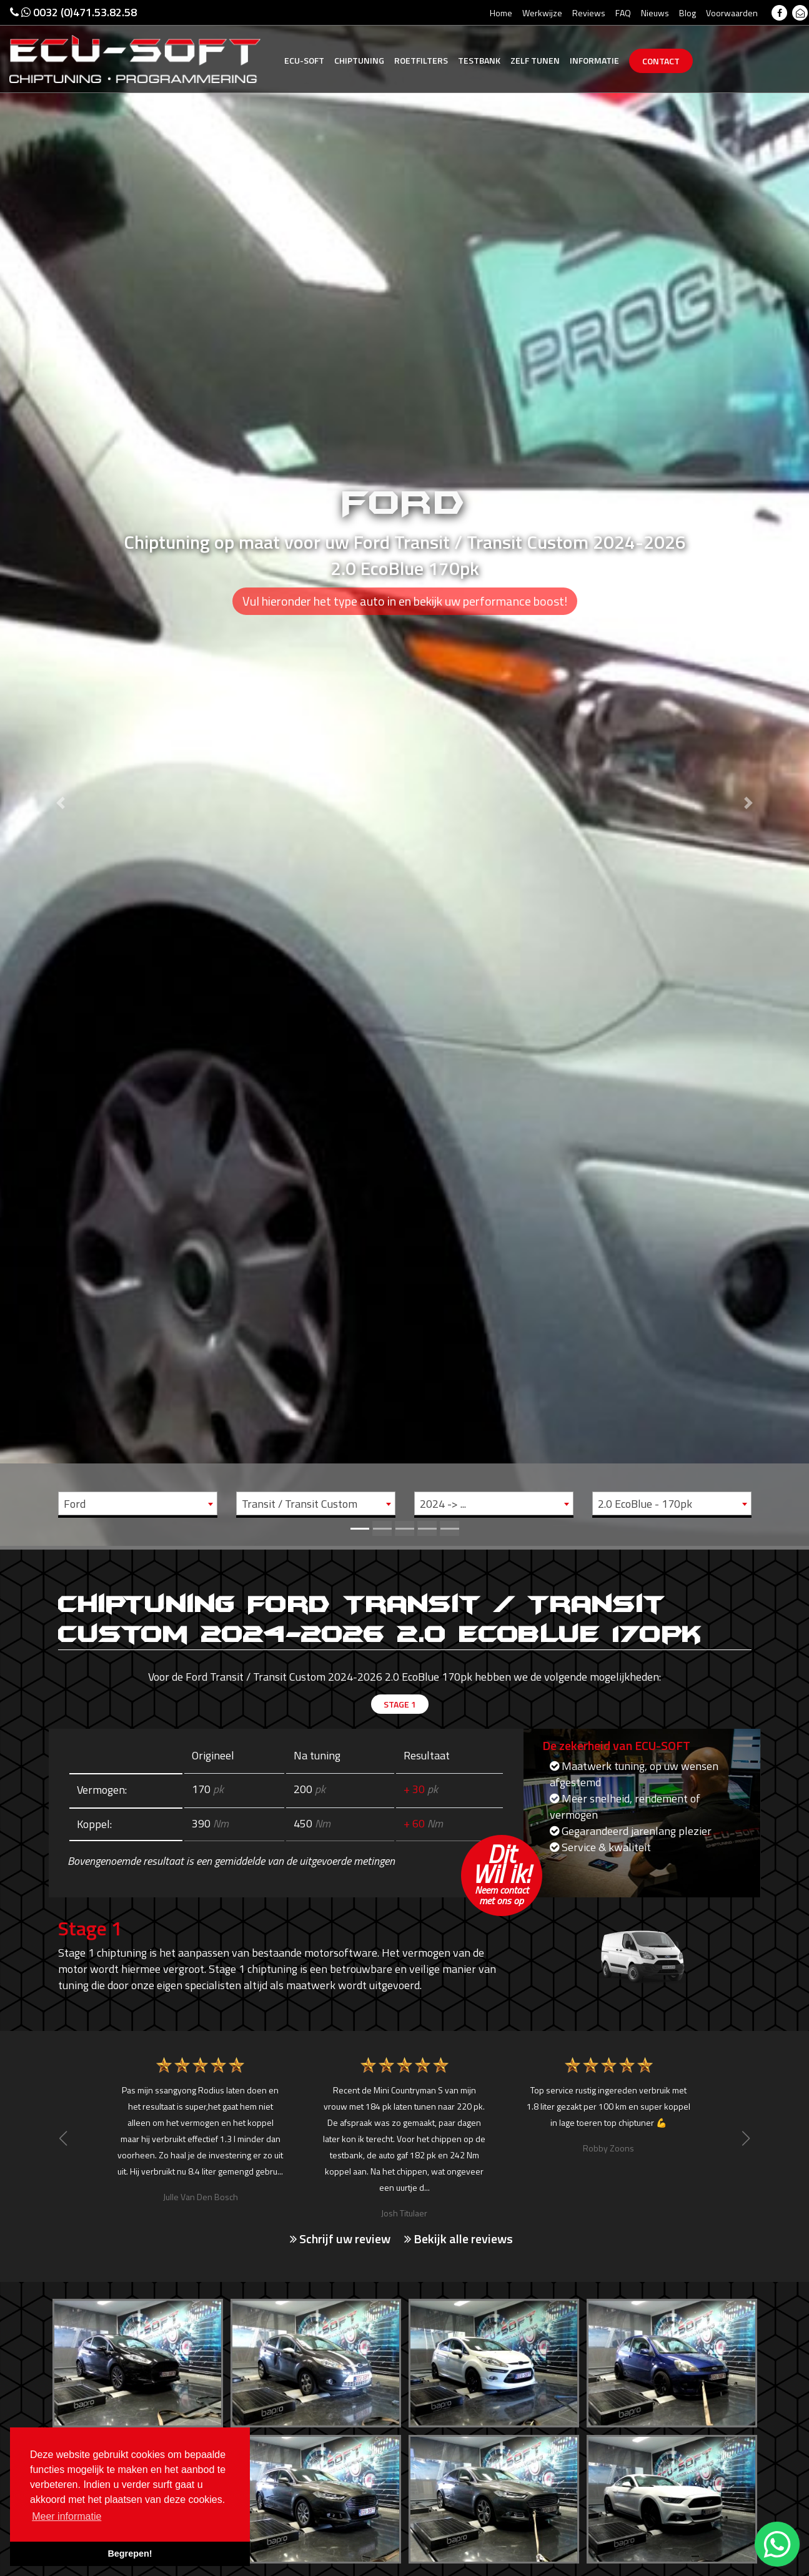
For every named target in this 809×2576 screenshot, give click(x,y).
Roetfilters (421, 60)
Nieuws (655, 12)
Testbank (479, 60)
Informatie (594, 60)
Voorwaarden (732, 12)
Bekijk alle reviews (458, 2237)
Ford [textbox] (75, 1503)
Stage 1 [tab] (399, 1706)
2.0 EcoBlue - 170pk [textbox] (645, 1503)
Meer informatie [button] (66, 2516)
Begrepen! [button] (129, 2554)
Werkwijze (542, 12)
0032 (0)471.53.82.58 (73, 12)
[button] (60, 773)
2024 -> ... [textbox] (443, 1503)
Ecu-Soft (304, 60)
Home (501, 12)
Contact (661, 60)
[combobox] (137, 1503)
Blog (687, 12)
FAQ (623, 12)
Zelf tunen (535, 60)
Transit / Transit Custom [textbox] (299, 1503)
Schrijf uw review (340, 2237)
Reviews (588, 12)
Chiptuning (359, 60)
